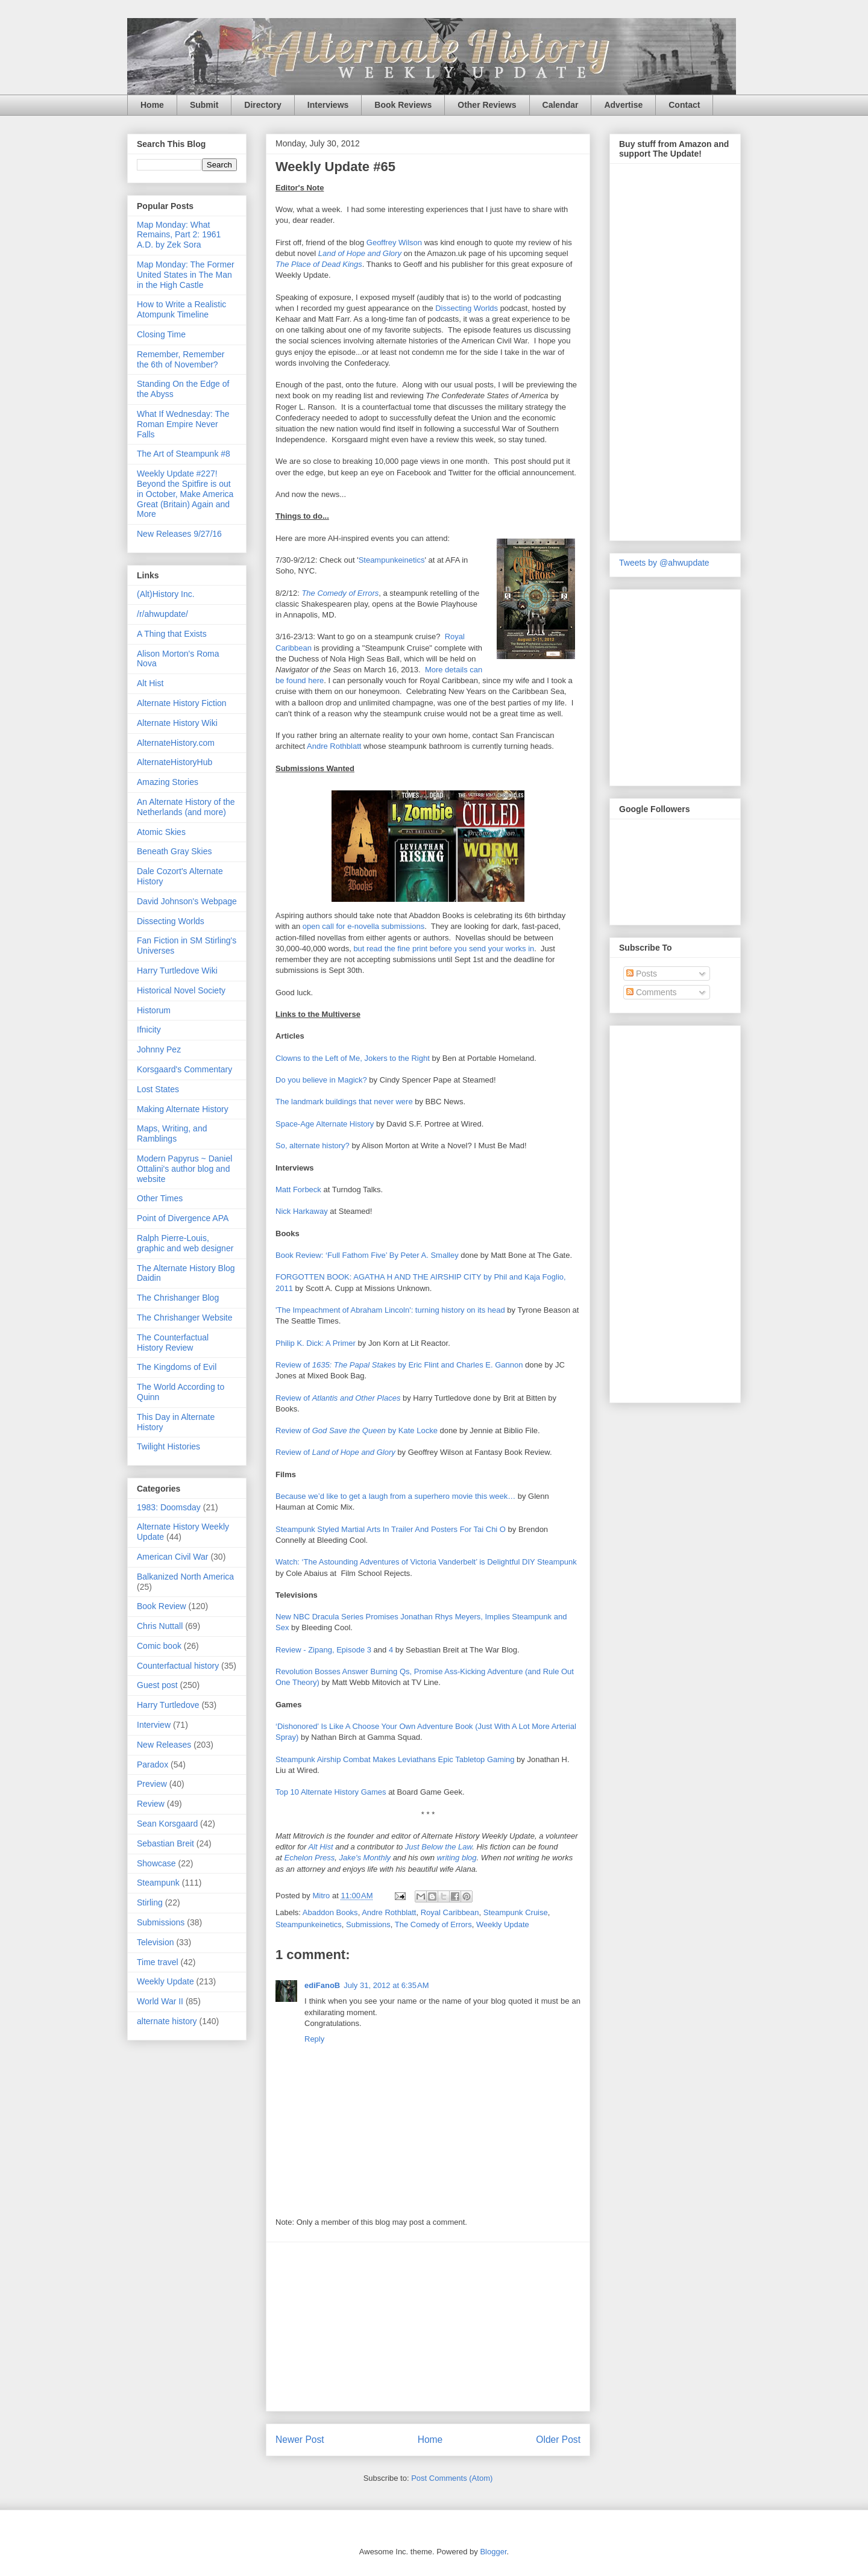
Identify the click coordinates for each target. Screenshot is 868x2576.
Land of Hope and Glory (359, 253)
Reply (314, 2038)
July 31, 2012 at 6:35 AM (386, 1985)
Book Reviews (403, 105)
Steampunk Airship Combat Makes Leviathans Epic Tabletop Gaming (394, 1759)
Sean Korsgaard (167, 1823)
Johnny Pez (159, 1049)
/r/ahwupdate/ (162, 614)
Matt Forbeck (298, 1189)
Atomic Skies (161, 832)
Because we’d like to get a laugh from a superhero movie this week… (395, 1496)
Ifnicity (149, 1029)
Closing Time (161, 334)
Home (152, 105)
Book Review (161, 1606)
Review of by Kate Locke (356, 1430)
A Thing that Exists (172, 634)
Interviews (327, 105)
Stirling (150, 1902)
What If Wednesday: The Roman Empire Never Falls (183, 424)
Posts (641, 973)
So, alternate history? (312, 1145)
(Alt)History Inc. (166, 594)
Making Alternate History (182, 1109)
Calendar (560, 105)
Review (151, 1804)
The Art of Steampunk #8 (183, 453)
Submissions (368, 1924)
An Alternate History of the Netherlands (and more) (186, 807)
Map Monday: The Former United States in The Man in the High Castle (185, 275)
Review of (337, 1397)
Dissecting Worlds (466, 308)
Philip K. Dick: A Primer (315, 1343)
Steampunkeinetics (392, 559)
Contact (684, 105)
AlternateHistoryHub (174, 762)
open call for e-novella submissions (363, 926)
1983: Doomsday (169, 1507)
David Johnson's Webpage (187, 901)
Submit (204, 105)
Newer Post (299, 2439)
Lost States (158, 1089)
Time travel (157, 1962)
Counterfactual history (178, 1666)
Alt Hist (320, 1846)
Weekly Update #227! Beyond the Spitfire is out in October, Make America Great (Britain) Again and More (185, 494)
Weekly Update (502, 1924)
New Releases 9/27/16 (179, 534)
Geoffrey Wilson (394, 242)
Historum (154, 1010)
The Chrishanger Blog (178, 1297)
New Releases (164, 1744)
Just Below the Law (438, 1846)
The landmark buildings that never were (344, 1101)
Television (155, 1942)
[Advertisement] (428, 2326)
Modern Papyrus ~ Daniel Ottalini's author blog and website (184, 1169)
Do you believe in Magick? (321, 1079)
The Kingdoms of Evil (176, 1367)
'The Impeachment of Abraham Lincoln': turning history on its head (390, 1310)
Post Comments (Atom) (451, 2478)
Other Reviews (487, 105)
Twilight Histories (168, 1446)
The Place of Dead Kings (318, 264)
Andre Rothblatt (334, 746)
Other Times (160, 1198)
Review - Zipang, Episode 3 (323, 1649)
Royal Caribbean (450, 1912)
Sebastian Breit (165, 1843)
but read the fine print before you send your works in (443, 948)
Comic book (159, 1646)
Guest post (157, 1685)
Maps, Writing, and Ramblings (172, 1133)
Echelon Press (309, 1857)
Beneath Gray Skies (174, 851)
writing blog (457, 1857)
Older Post (558, 2439)
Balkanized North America (185, 1576)
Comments (651, 992)
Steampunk (158, 1882)
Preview (152, 1784)
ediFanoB (322, 1985)
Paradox (152, 1764)
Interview (154, 1725)
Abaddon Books (330, 1912)
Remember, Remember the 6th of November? (181, 359)
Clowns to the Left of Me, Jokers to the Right (352, 1058)
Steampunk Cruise (515, 1912)
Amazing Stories (167, 782)
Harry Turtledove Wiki (177, 970)
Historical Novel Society (181, 990)
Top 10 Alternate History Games (330, 1791)
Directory (262, 105)
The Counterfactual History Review (173, 1342)
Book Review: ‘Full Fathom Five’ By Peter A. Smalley (367, 1255)
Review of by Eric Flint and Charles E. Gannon (399, 1364)
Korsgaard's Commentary (184, 1069)
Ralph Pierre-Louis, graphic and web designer (185, 1243)
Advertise (623, 105)
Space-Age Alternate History (324, 1123)
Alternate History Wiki (177, 723)
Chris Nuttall (160, 1626)
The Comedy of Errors (340, 593)
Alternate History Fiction (182, 703)
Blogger (493, 2551)
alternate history (167, 2021)
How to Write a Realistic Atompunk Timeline (181, 309)
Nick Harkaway (301, 1211)
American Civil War (173, 1557)
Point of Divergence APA (182, 1218)
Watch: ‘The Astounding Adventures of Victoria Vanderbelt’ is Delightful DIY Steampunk (426, 1561)
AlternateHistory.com (176, 743)
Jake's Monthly (365, 1857)
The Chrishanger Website (184, 1317)
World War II (160, 2001)
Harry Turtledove (168, 1705)
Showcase (156, 1863)
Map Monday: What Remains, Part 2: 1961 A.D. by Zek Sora (179, 235)
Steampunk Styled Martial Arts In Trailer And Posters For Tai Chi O (390, 1529)
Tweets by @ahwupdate (664, 562)
